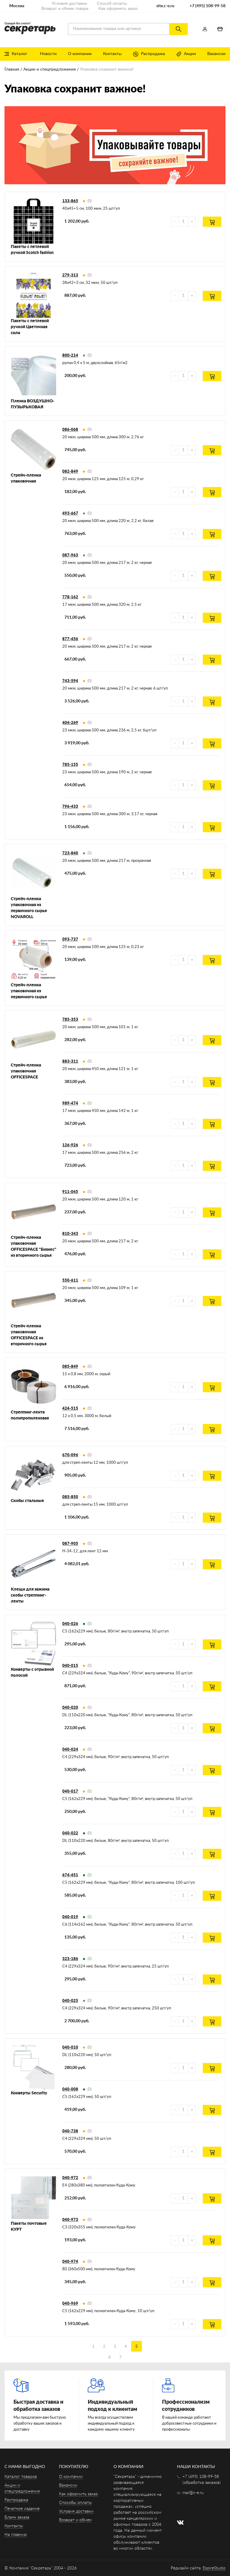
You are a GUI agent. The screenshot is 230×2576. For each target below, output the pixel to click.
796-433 (70, 807)
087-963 (70, 555)
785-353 (70, 1020)
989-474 (70, 1103)
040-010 (70, 2047)
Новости (48, 54)
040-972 (70, 2178)
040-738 (70, 2131)
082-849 (70, 472)
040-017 (70, 1791)
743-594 (70, 681)
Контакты (112, 54)
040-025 (70, 2001)
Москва (16, 6)
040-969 (70, 2304)
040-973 (70, 2220)
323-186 (70, 1959)
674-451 (70, 1875)
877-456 (70, 639)
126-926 (70, 1145)
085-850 (70, 1497)
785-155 (70, 765)
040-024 (70, 1750)
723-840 (70, 853)
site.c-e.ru (165, 6)
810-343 (70, 1234)
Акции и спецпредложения (49, 69)
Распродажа (149, 54)
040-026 (70, 1624)
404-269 (70, 723)
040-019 (70, 1917)
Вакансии (216, 54)
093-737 (70, 939)
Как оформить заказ (118, 9)
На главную (15, 2535)
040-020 (70, 1708)
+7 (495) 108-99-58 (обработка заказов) (201, 2480)
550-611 (70, 1280)
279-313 (70, 275)
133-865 (70, 201)
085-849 (70, 1367)
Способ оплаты (112, 3)
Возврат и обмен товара (64, 9)
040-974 (70, 2262)
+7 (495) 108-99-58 (208, 6)
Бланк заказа (16, 2517)
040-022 (70, 1833)
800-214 (70, 355)
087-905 (70, 1544)
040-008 (70, 2089)
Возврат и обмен (75, 2520)
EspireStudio (214, 2568)
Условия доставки (69, 3)
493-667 (70, 513)
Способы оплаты (75, 2503)
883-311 (70, 1061)
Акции (186, 54)
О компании (80, 54)
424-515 (70, 1409)
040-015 (70, 1666)
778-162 (70, 597)
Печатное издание (22, 2509)
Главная (11, 69)
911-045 (70, 1192)
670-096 (70, 1455)
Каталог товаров (20, 2477)
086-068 (70, 430)
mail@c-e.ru (193, 2493)
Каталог (15, 54)
